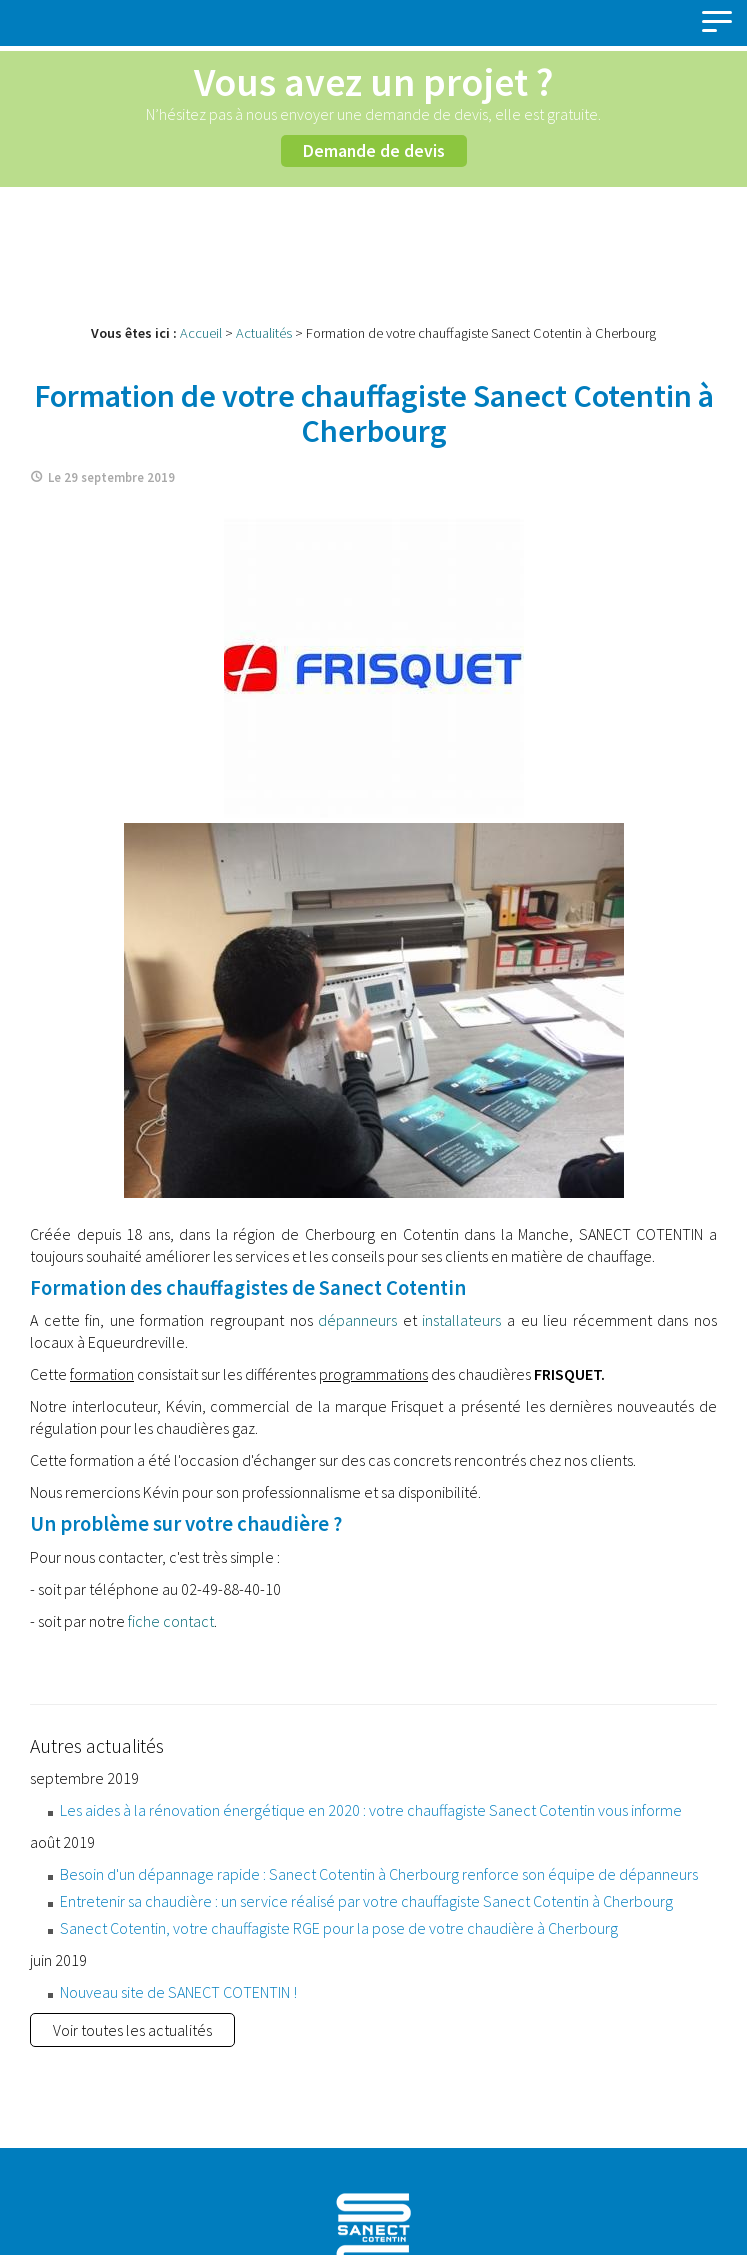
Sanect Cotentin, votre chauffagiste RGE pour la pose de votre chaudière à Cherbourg (339, 1928)
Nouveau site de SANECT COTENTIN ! (178, 1992)
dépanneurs (357, 1320)
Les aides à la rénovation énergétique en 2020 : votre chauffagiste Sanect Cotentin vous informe (371, 1810)
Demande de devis (374, 151)
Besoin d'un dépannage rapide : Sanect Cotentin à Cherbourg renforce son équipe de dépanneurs (379, 1874)
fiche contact (171, 1621)
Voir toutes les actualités (132, 2030)
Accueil (201, 333)
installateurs (461, 1320)
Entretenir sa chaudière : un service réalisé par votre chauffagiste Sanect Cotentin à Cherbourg (366, 1901)
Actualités (264, 333)
